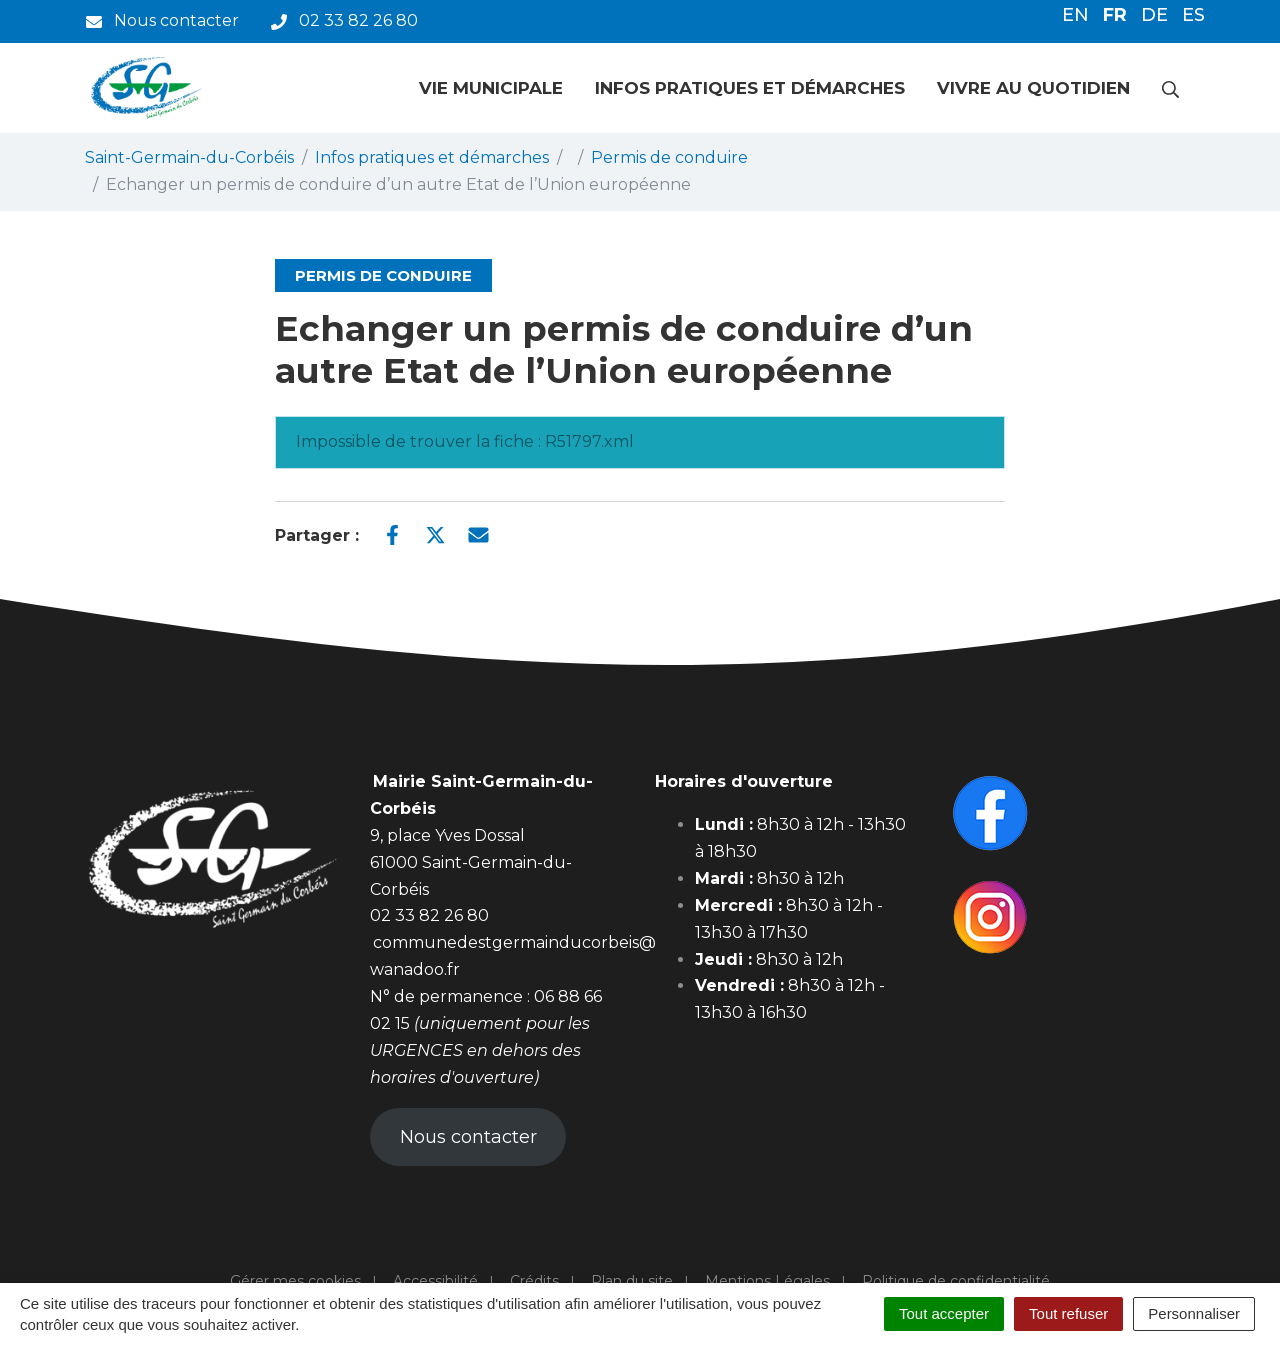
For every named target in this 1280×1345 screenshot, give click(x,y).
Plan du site (632, 1281)
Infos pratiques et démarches (750, 88)
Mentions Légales (767, 1281)
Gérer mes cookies (295, 1281)
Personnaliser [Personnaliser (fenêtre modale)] (1194, 1313)
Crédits (534, 1281)
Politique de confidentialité (956, 1281)
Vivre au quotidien (1033, 88)
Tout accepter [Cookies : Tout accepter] (944, 1313)
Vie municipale (491, 88)
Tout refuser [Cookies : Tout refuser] (1068, 1313)
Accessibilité (435, 1281)
